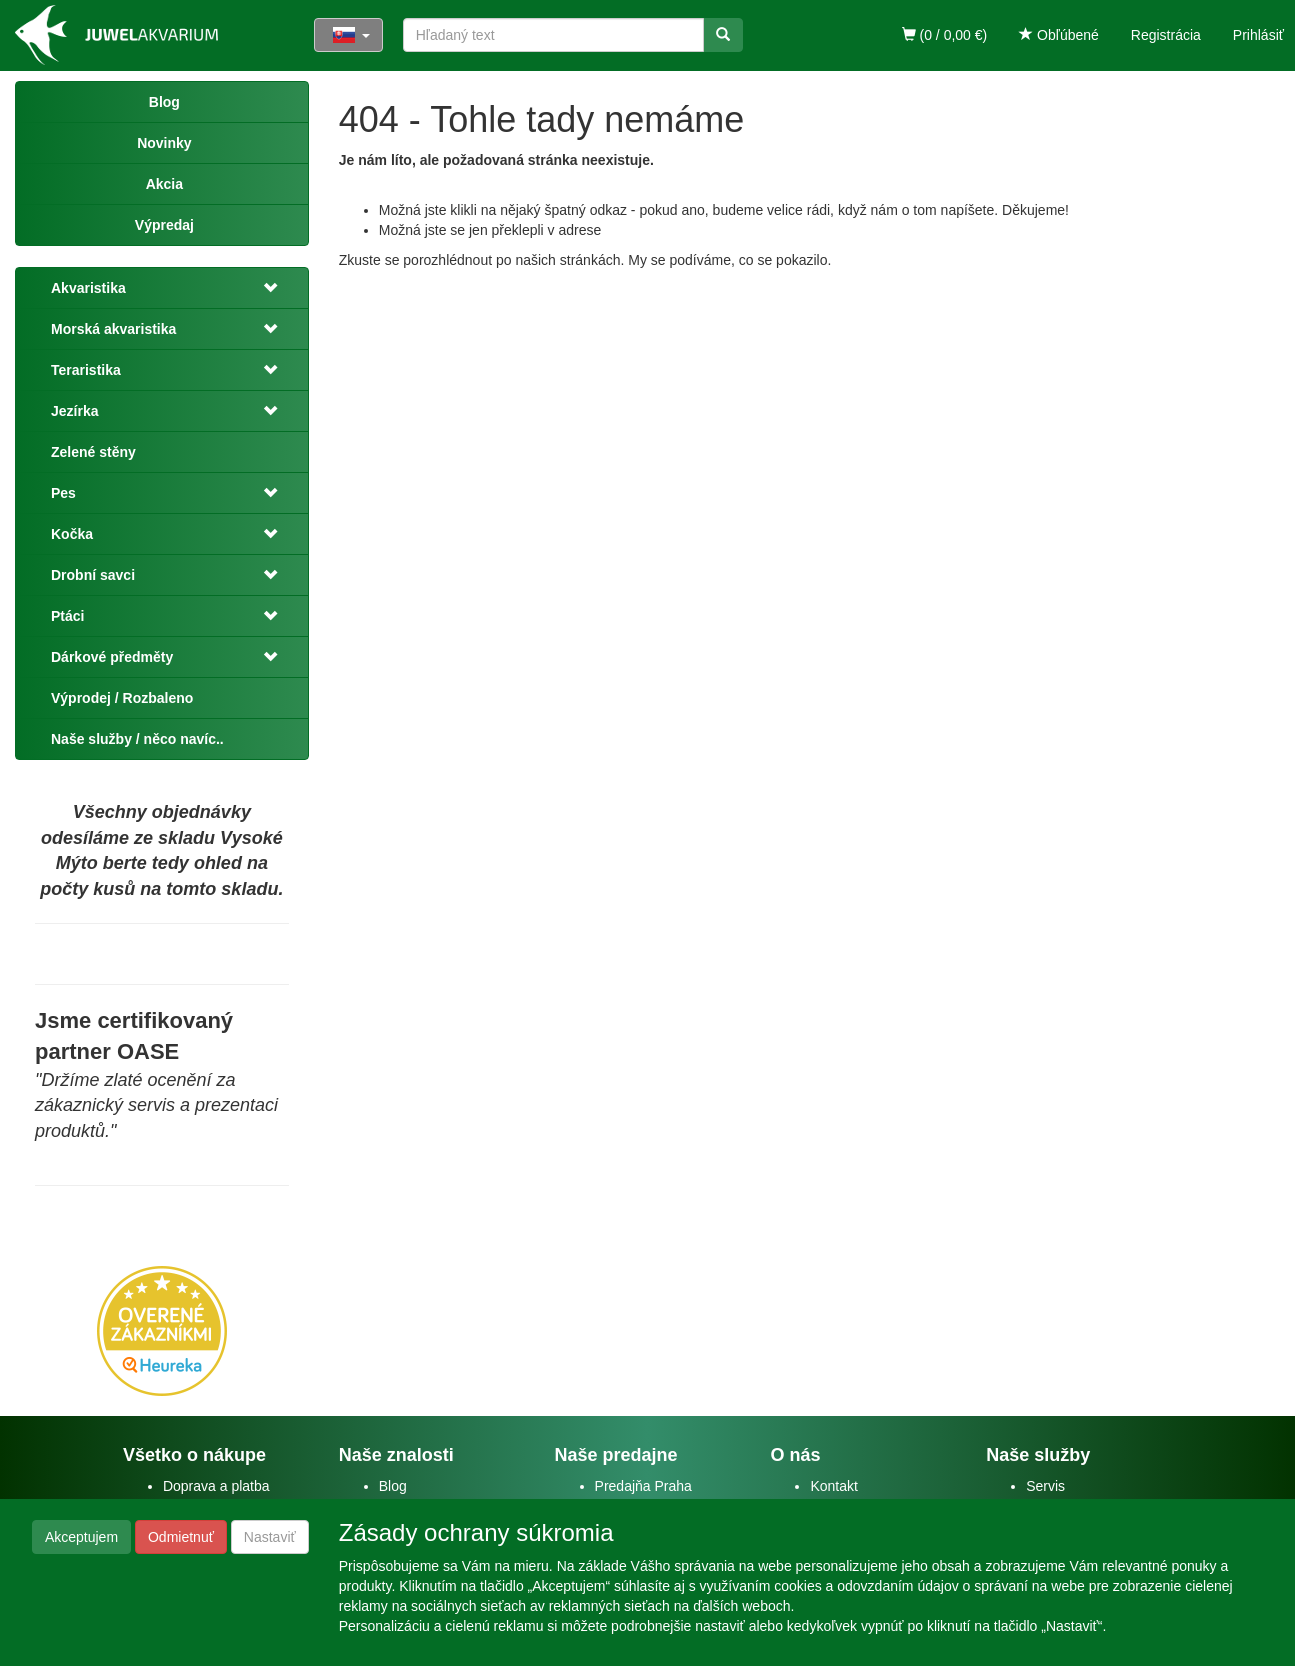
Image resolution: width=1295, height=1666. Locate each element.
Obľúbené (1059, 35)
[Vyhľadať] (723, 35)
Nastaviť (270, 1537)
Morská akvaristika (113, 329)
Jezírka (74, 411)
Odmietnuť (181, 1537)
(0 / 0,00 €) (945, 35)
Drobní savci (93, 575)
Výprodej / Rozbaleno (122, 698)
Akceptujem (81, 1537)
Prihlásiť (1258, 35)
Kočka (72, 534)
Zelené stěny (93, 452)
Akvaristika (88, 288)
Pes (63, 493)
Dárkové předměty (112, 657)
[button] (271, 288)
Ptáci (67, 616)
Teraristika (86, 370)
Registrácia (1166, 35)
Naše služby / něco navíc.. (137, 739)
